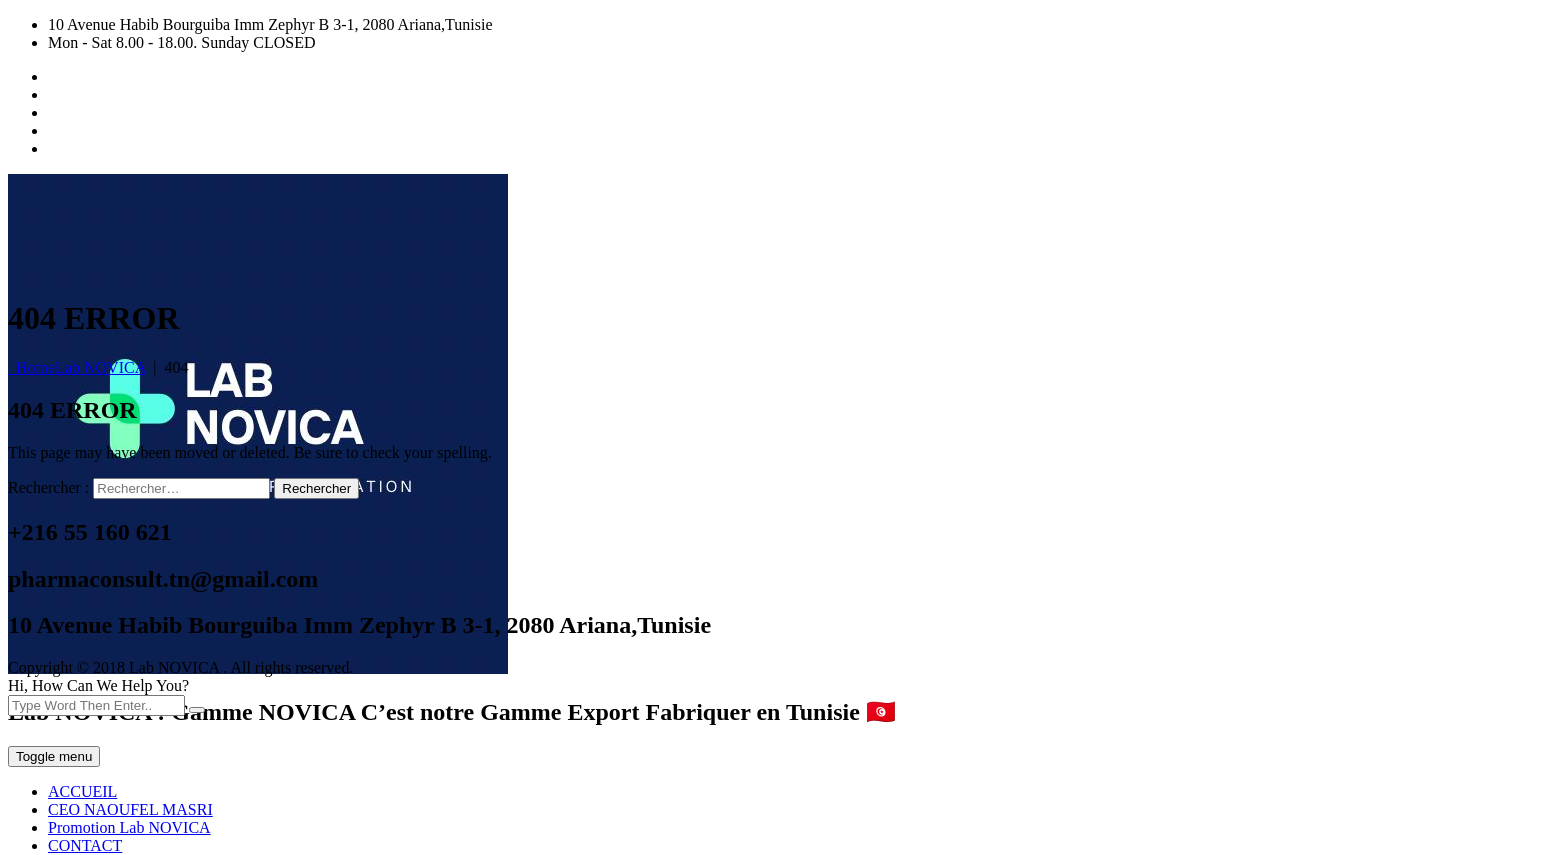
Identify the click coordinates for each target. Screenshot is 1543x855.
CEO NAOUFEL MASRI (130, 809)
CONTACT (85, 845)
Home (76, 367)
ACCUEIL (82, 791)
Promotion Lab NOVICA (129, 827)
